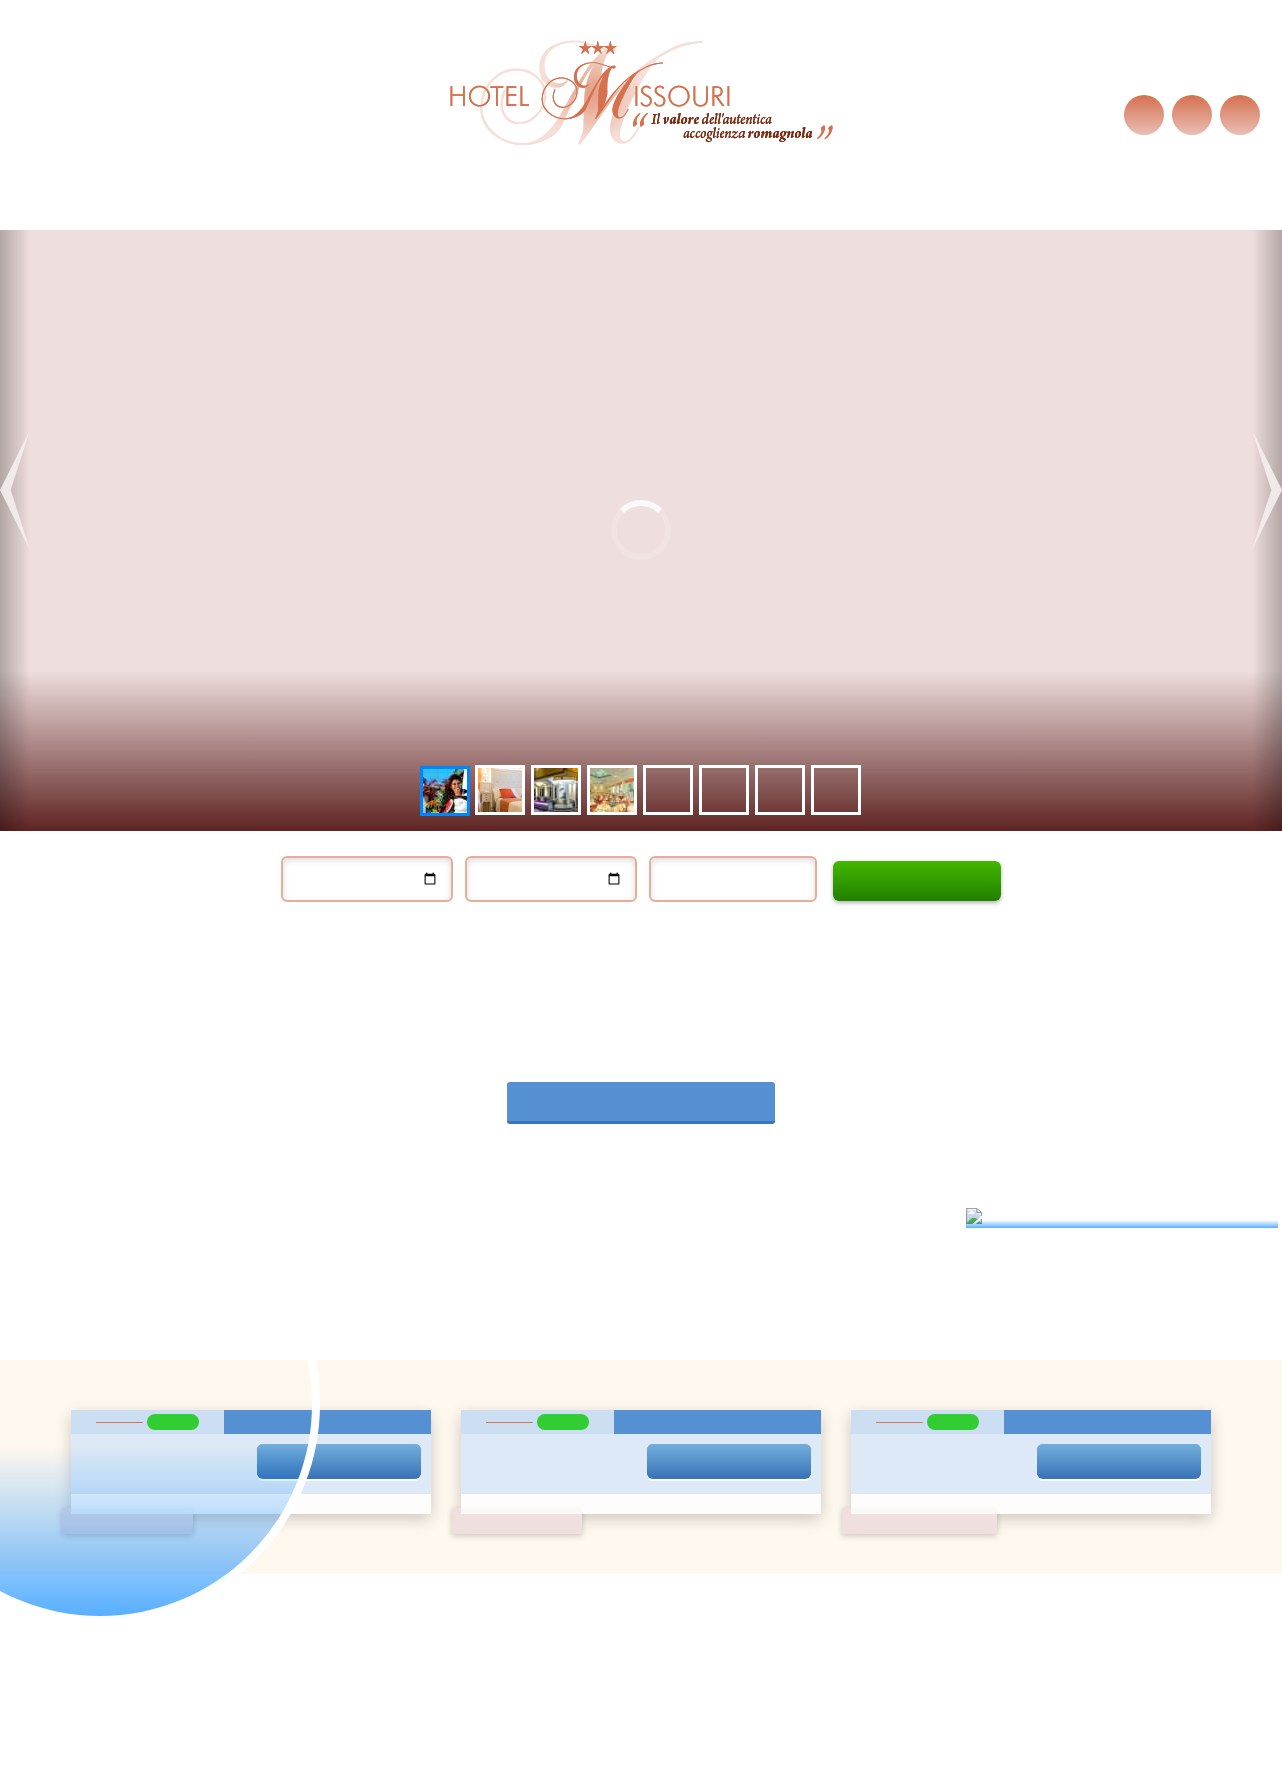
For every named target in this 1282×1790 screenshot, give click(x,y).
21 (678, 1385)
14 (678, 1358)
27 (649, 1412)
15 (707, 1358)
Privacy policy (594, 1649)
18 (587, 1385)
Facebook (619, 1742)
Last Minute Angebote (293, 209)
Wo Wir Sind (731, 209)
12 (617, 1358)
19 (617, 1385)
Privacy (255, 1425)
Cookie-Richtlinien (436, 103)
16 (736, 1358)
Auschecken (516, 846)
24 (558, 1412)
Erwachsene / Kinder (751, 877)
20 (649, 1385)
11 (587, 1358)
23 (736, 1385)
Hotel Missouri (146, 209)
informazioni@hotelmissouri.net (793, 1621)
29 (707, 1412)
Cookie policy (688, 1649)
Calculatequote (917, 881)
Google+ (664, 1742)
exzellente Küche (608, 209)
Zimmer (500, 209)
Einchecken (330, 846)
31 (558, 1439)
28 (678, 1412)
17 (558, 1385)
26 (617, 1412)
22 (707, 1385)
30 (736, 1412)
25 (587, 1412)
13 (649, 1358)
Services (420, 209)
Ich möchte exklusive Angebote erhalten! (332, 1365)
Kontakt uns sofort (896, 1490)
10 (558, 1358)
